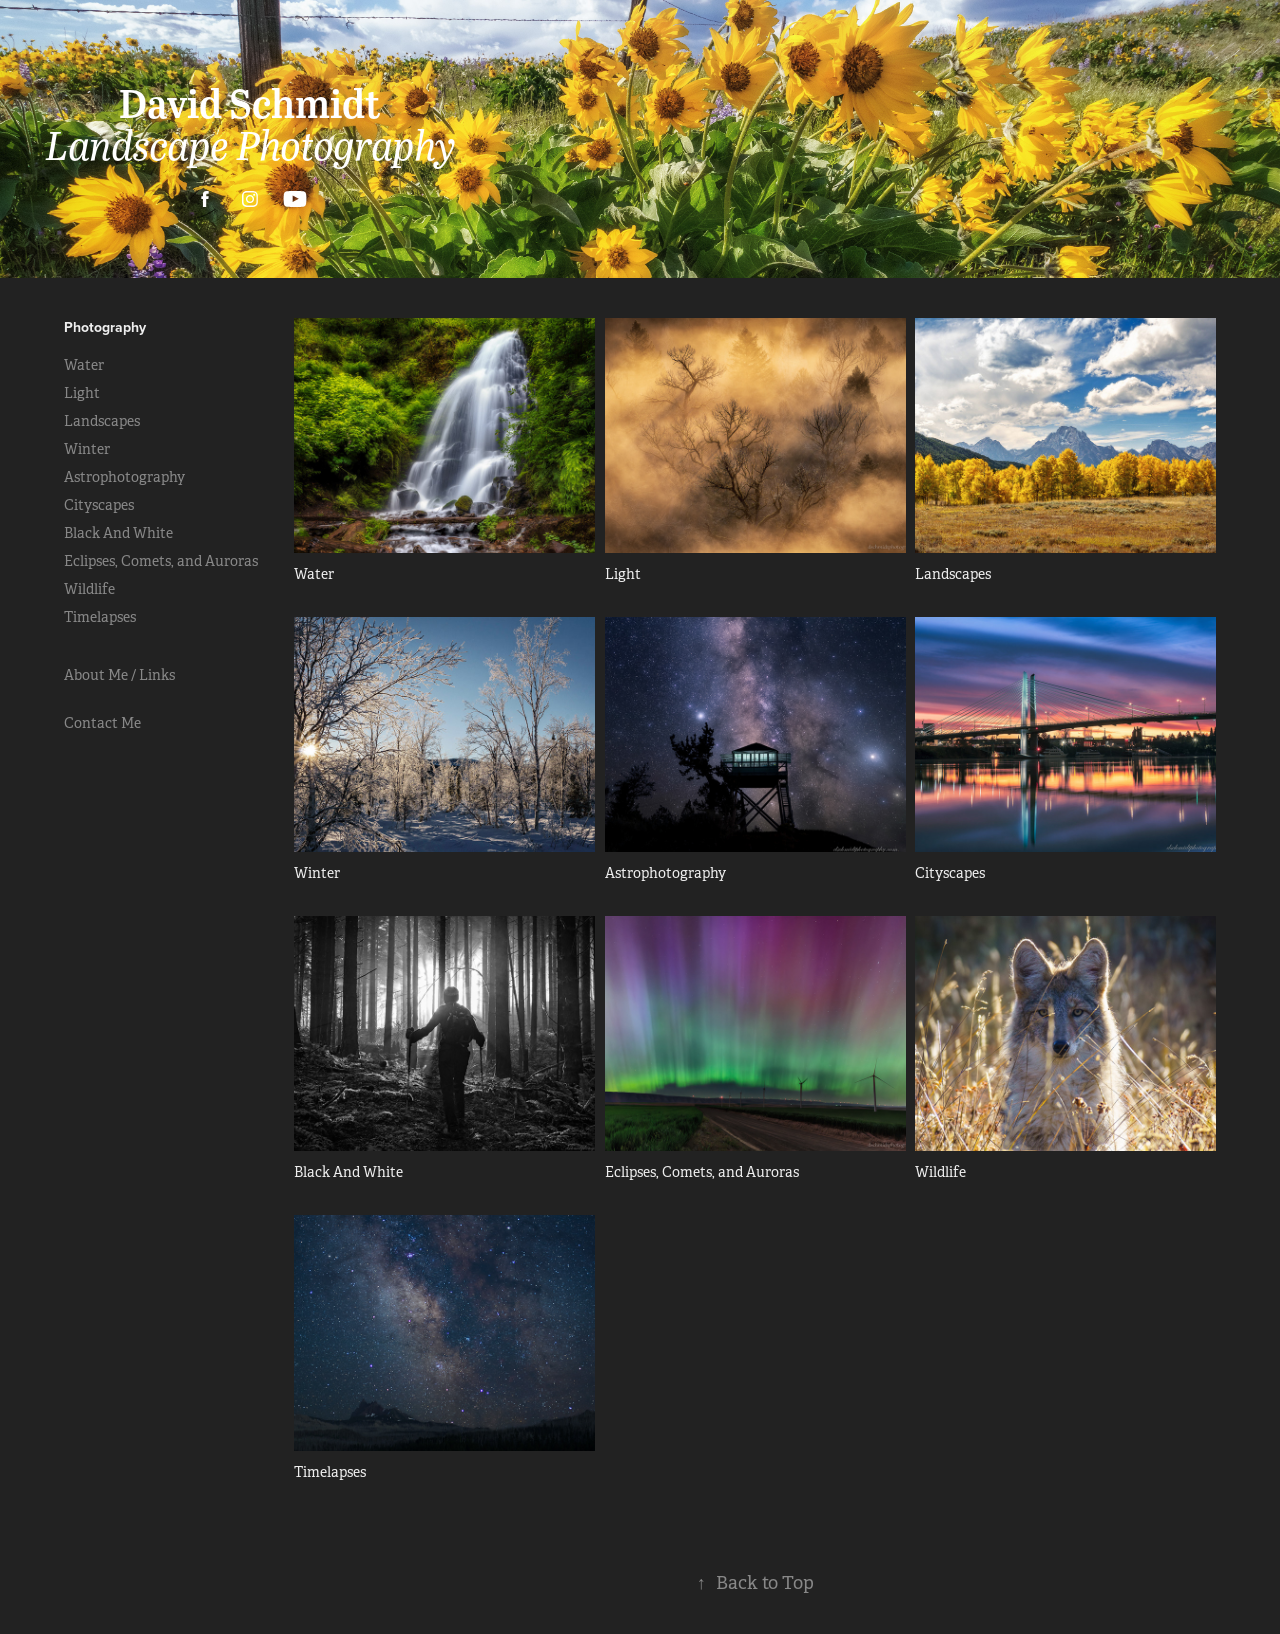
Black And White (118, 533)
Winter (87, 449)
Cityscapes (99, 505)
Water (84, 365)
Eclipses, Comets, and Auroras (161, 561)
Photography (105, 327)
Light (82, 393)
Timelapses (100, 617)
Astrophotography (124, 477)
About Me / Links (119, 675)
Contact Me (102, 723)
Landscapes (102, 421)
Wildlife (89, 589)
